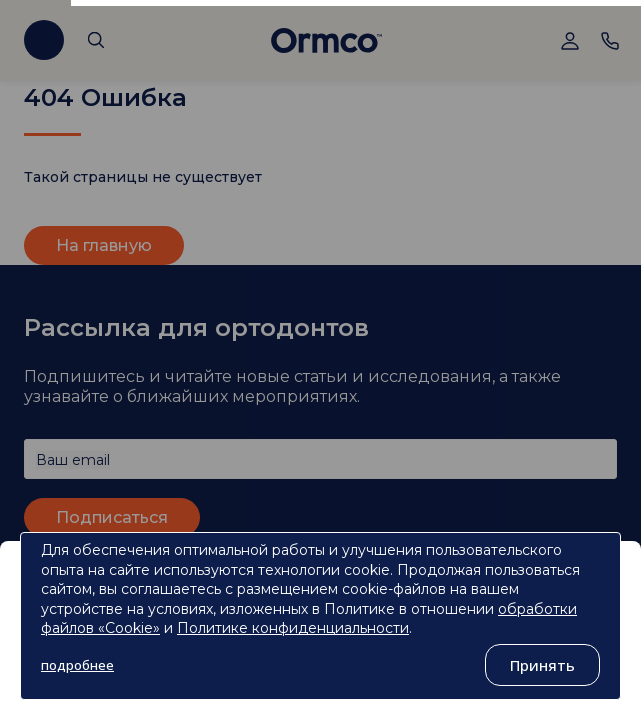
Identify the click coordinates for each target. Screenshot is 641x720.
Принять (542, 665)
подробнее (77, 665)
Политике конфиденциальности (293, 628)
